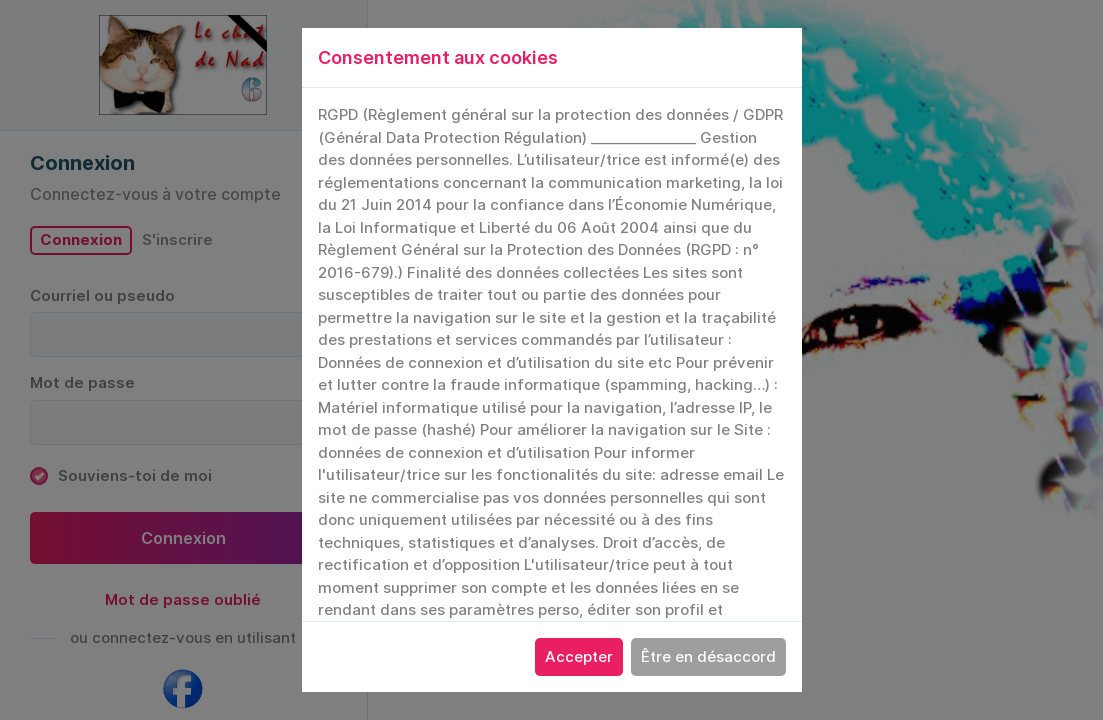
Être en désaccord (708, 656)
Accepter (579, 656)
